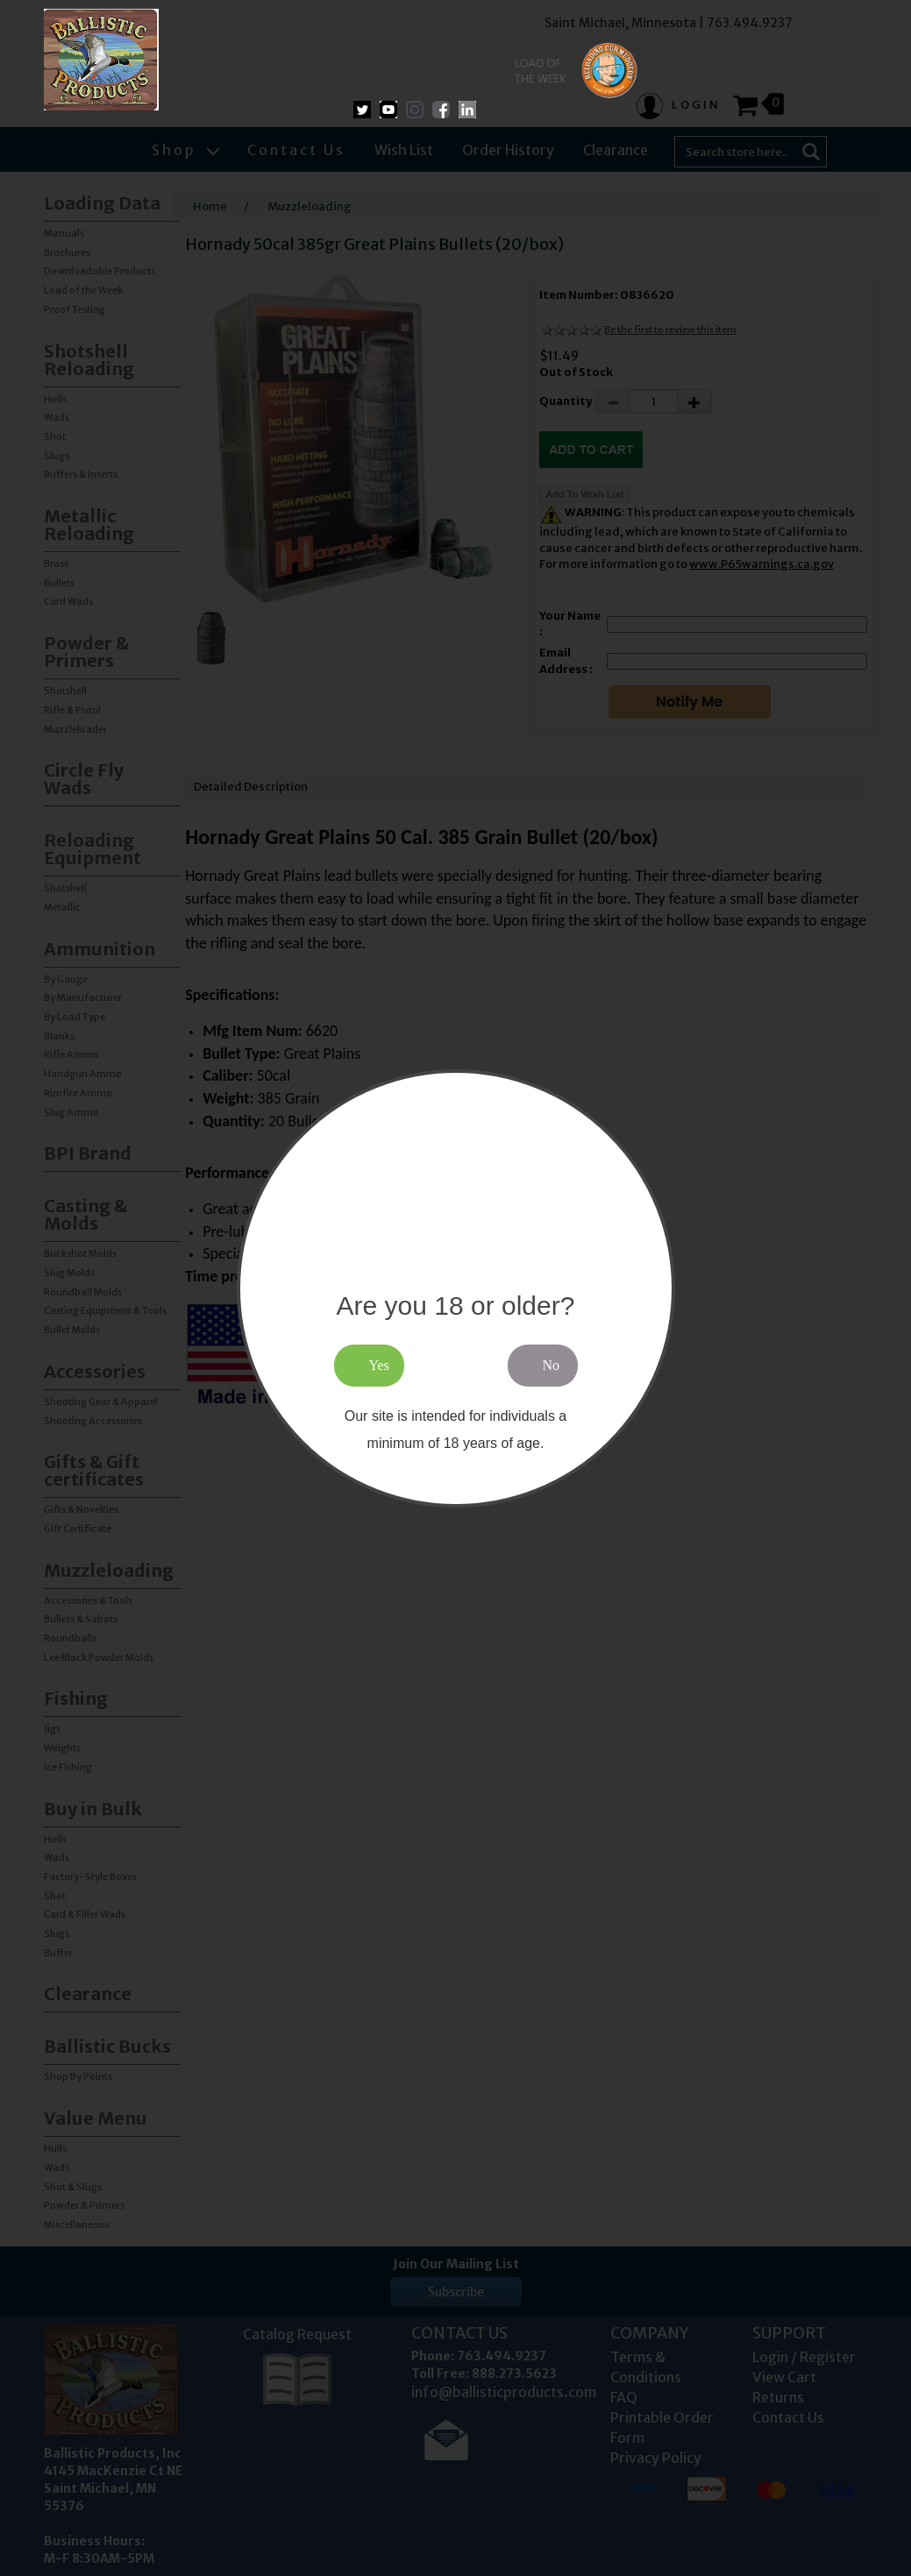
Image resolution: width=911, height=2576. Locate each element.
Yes (379, 1365)
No (551, 1365)
